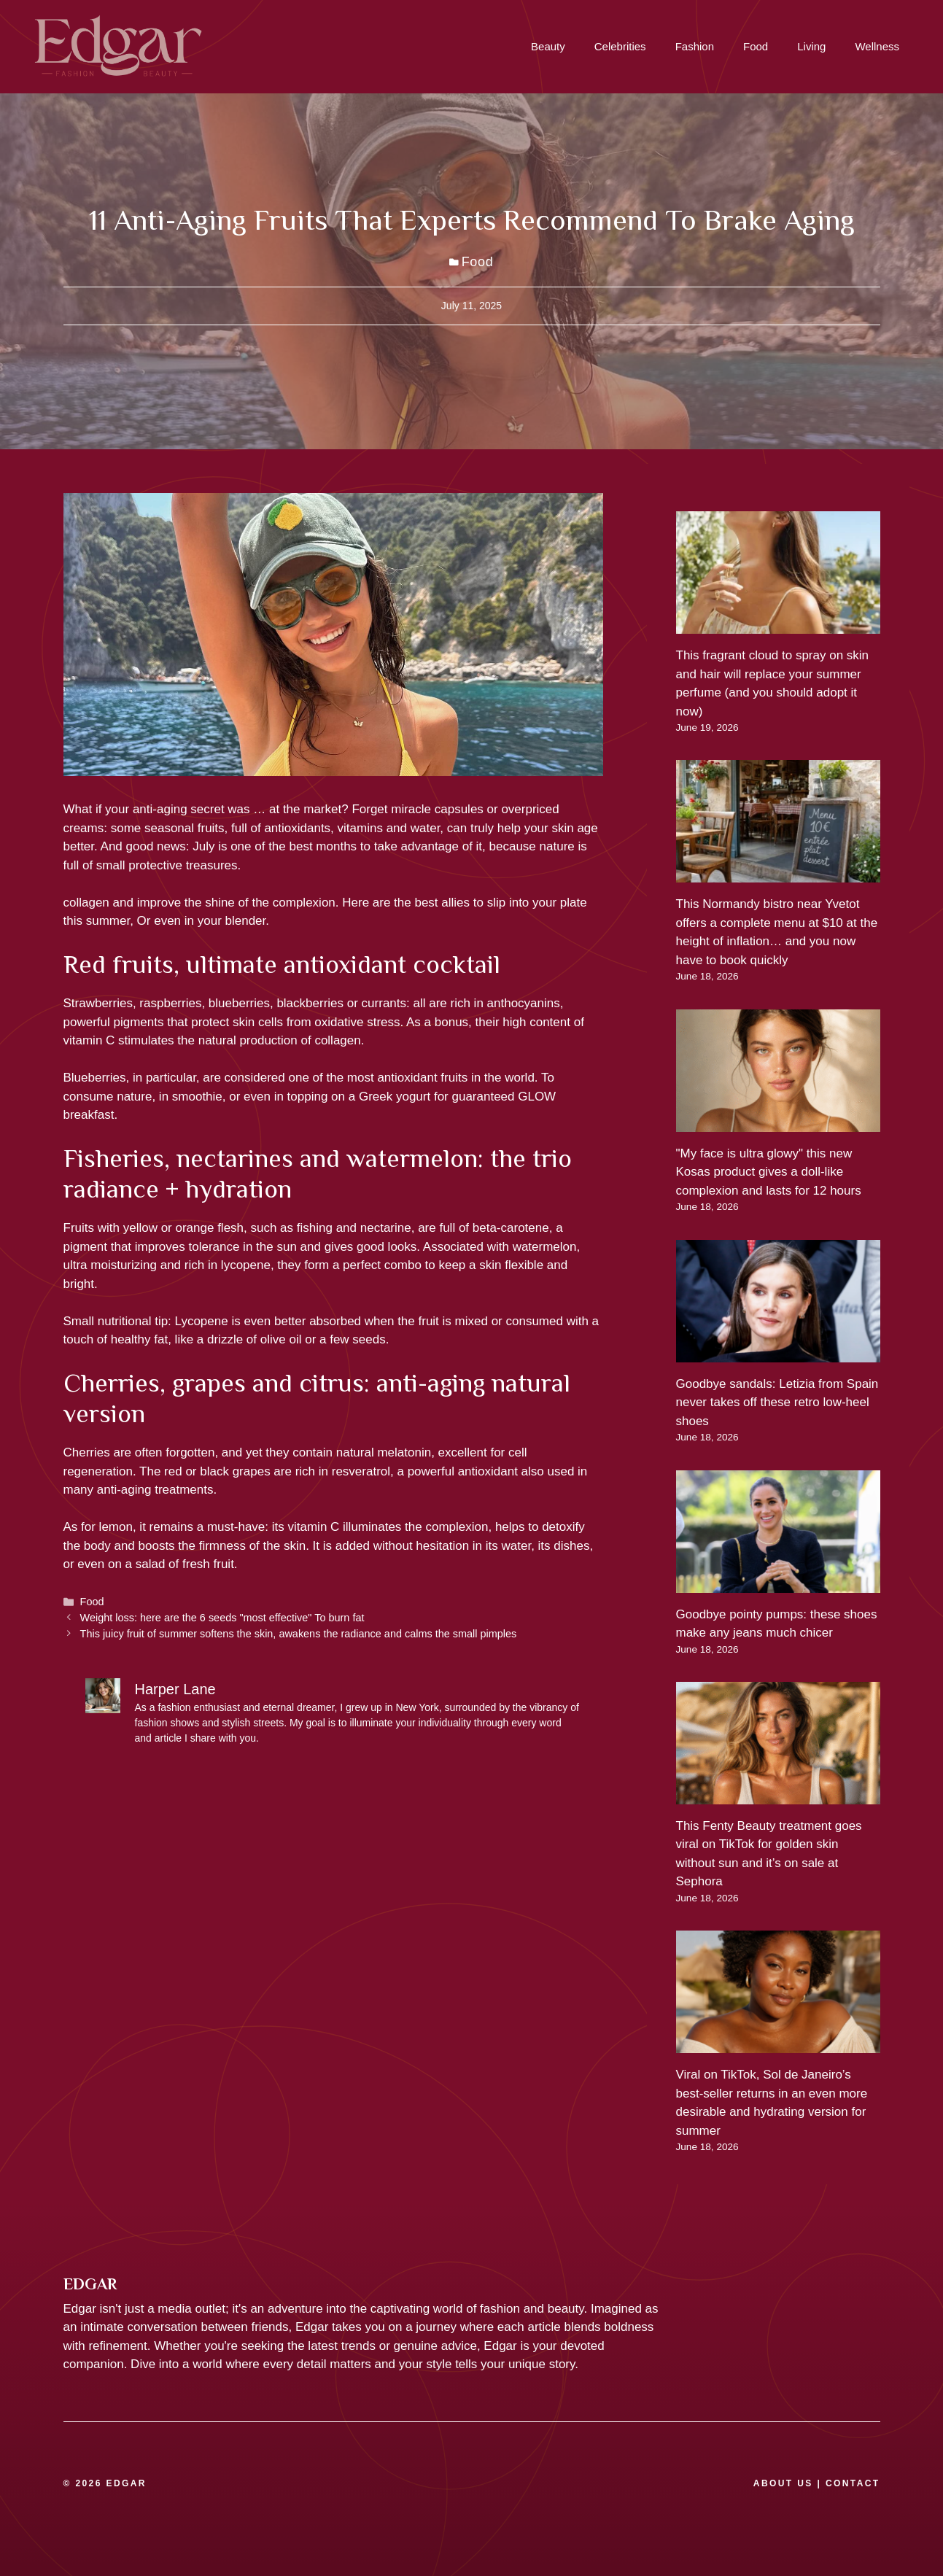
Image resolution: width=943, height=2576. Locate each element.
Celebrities (620, 46)
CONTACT (853, 2483)
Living (811, 46)
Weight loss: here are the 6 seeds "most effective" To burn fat (222, 1617)
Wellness (877, 46)
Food (755, 46)
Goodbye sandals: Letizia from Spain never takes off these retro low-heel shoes (777, 1402)
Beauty (548, 46)
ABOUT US (783, 2483)
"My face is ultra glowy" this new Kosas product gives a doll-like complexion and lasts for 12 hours (768, 1172)
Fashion (694, 46)
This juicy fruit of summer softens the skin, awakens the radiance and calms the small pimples (298, 1634)
